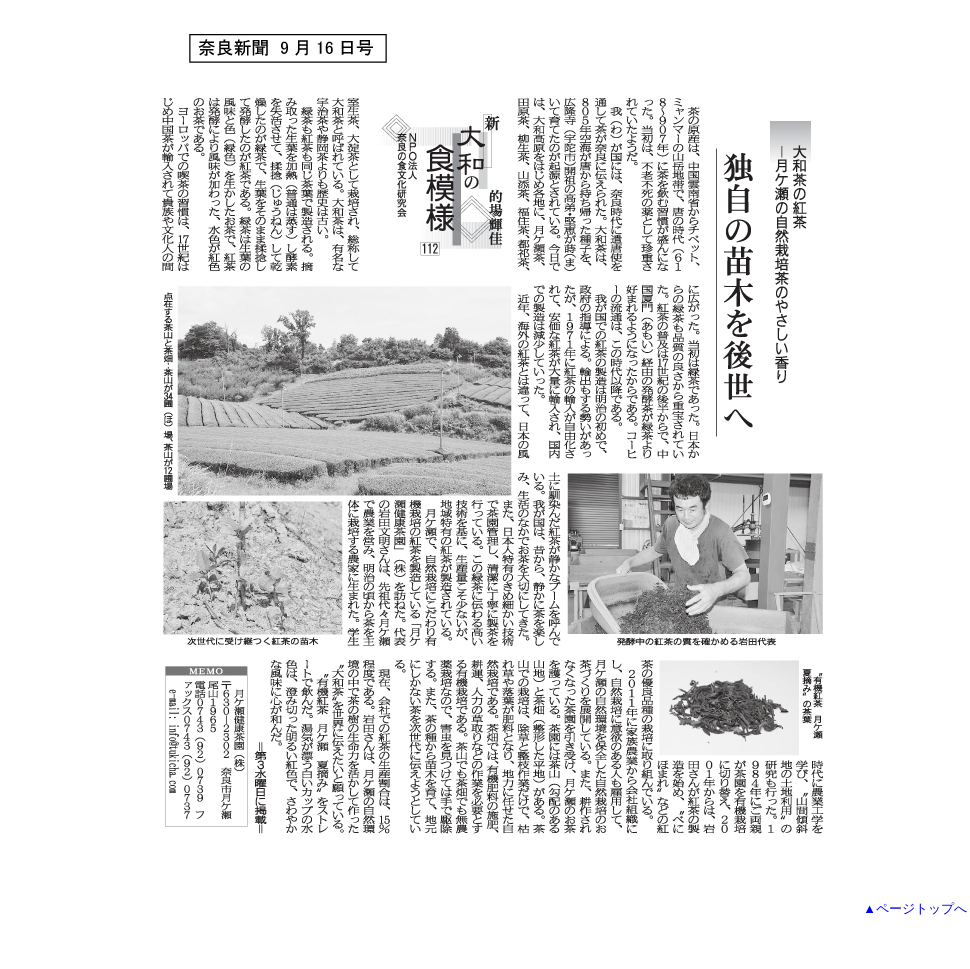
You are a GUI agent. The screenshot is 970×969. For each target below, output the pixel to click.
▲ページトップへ (915, 909)
